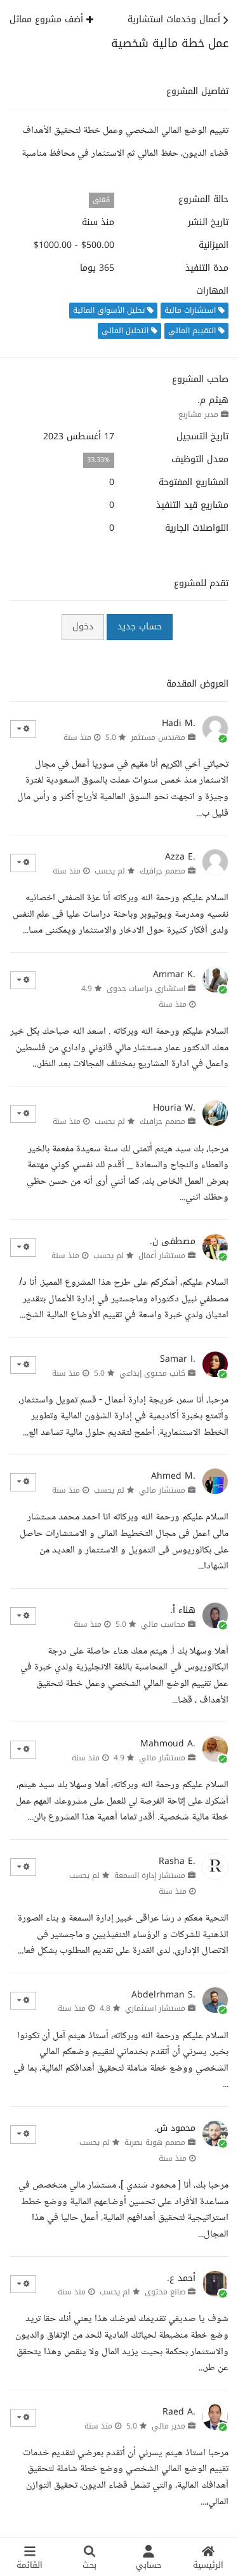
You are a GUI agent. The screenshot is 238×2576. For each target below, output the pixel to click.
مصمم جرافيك (162, 871)
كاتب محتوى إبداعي (152, 1373)
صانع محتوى (165, 2292)
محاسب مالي (163, 1624)
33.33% (98, 460)
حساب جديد (139, 626)
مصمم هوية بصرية (154, 2142)
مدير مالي (168, 2426)
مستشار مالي (162, 1490)
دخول (82, 626)
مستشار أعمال (161, 1256)
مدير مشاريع (198, 414)
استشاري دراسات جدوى (146, 989)
